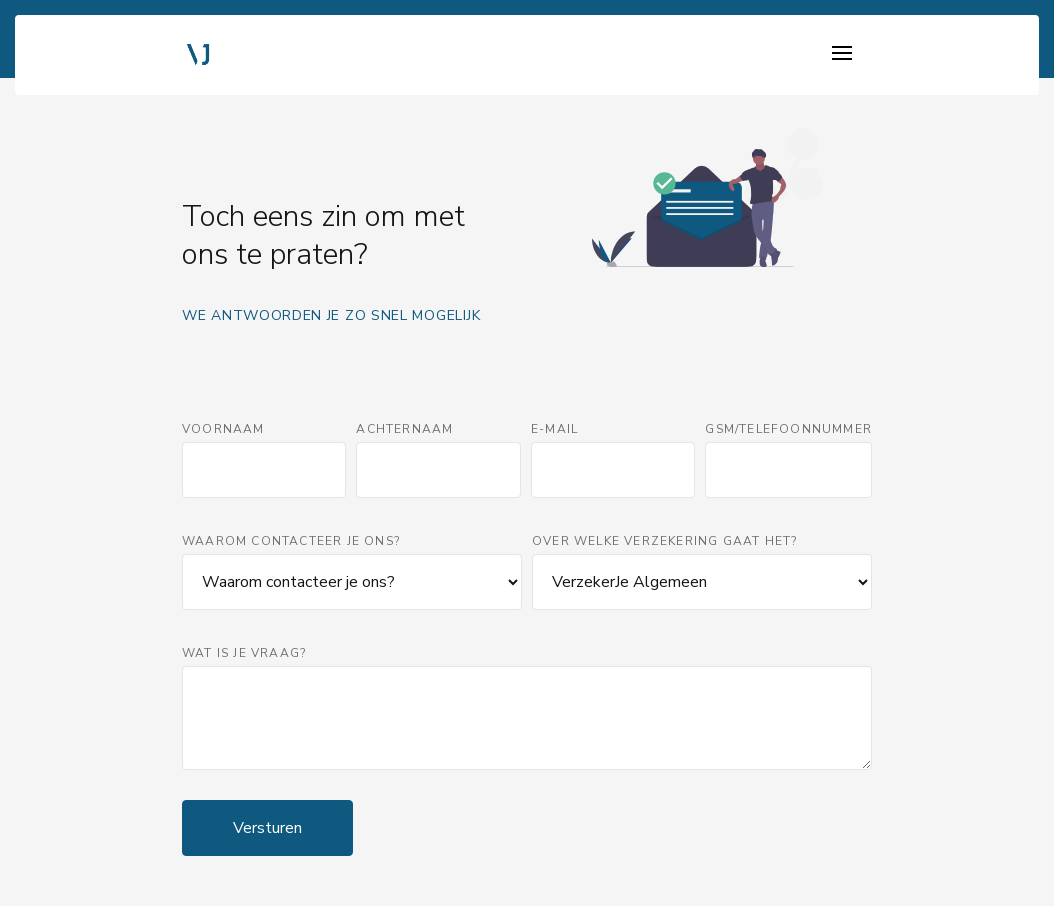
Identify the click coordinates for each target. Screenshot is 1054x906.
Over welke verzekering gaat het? (664, 541)
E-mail (554, 429)
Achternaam (404, 429)
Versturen (267, 828)
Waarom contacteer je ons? (291, 541)
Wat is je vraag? (244, 653)
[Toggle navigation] (842, 54)
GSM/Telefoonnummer (788, 429)
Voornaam (223, 429)
